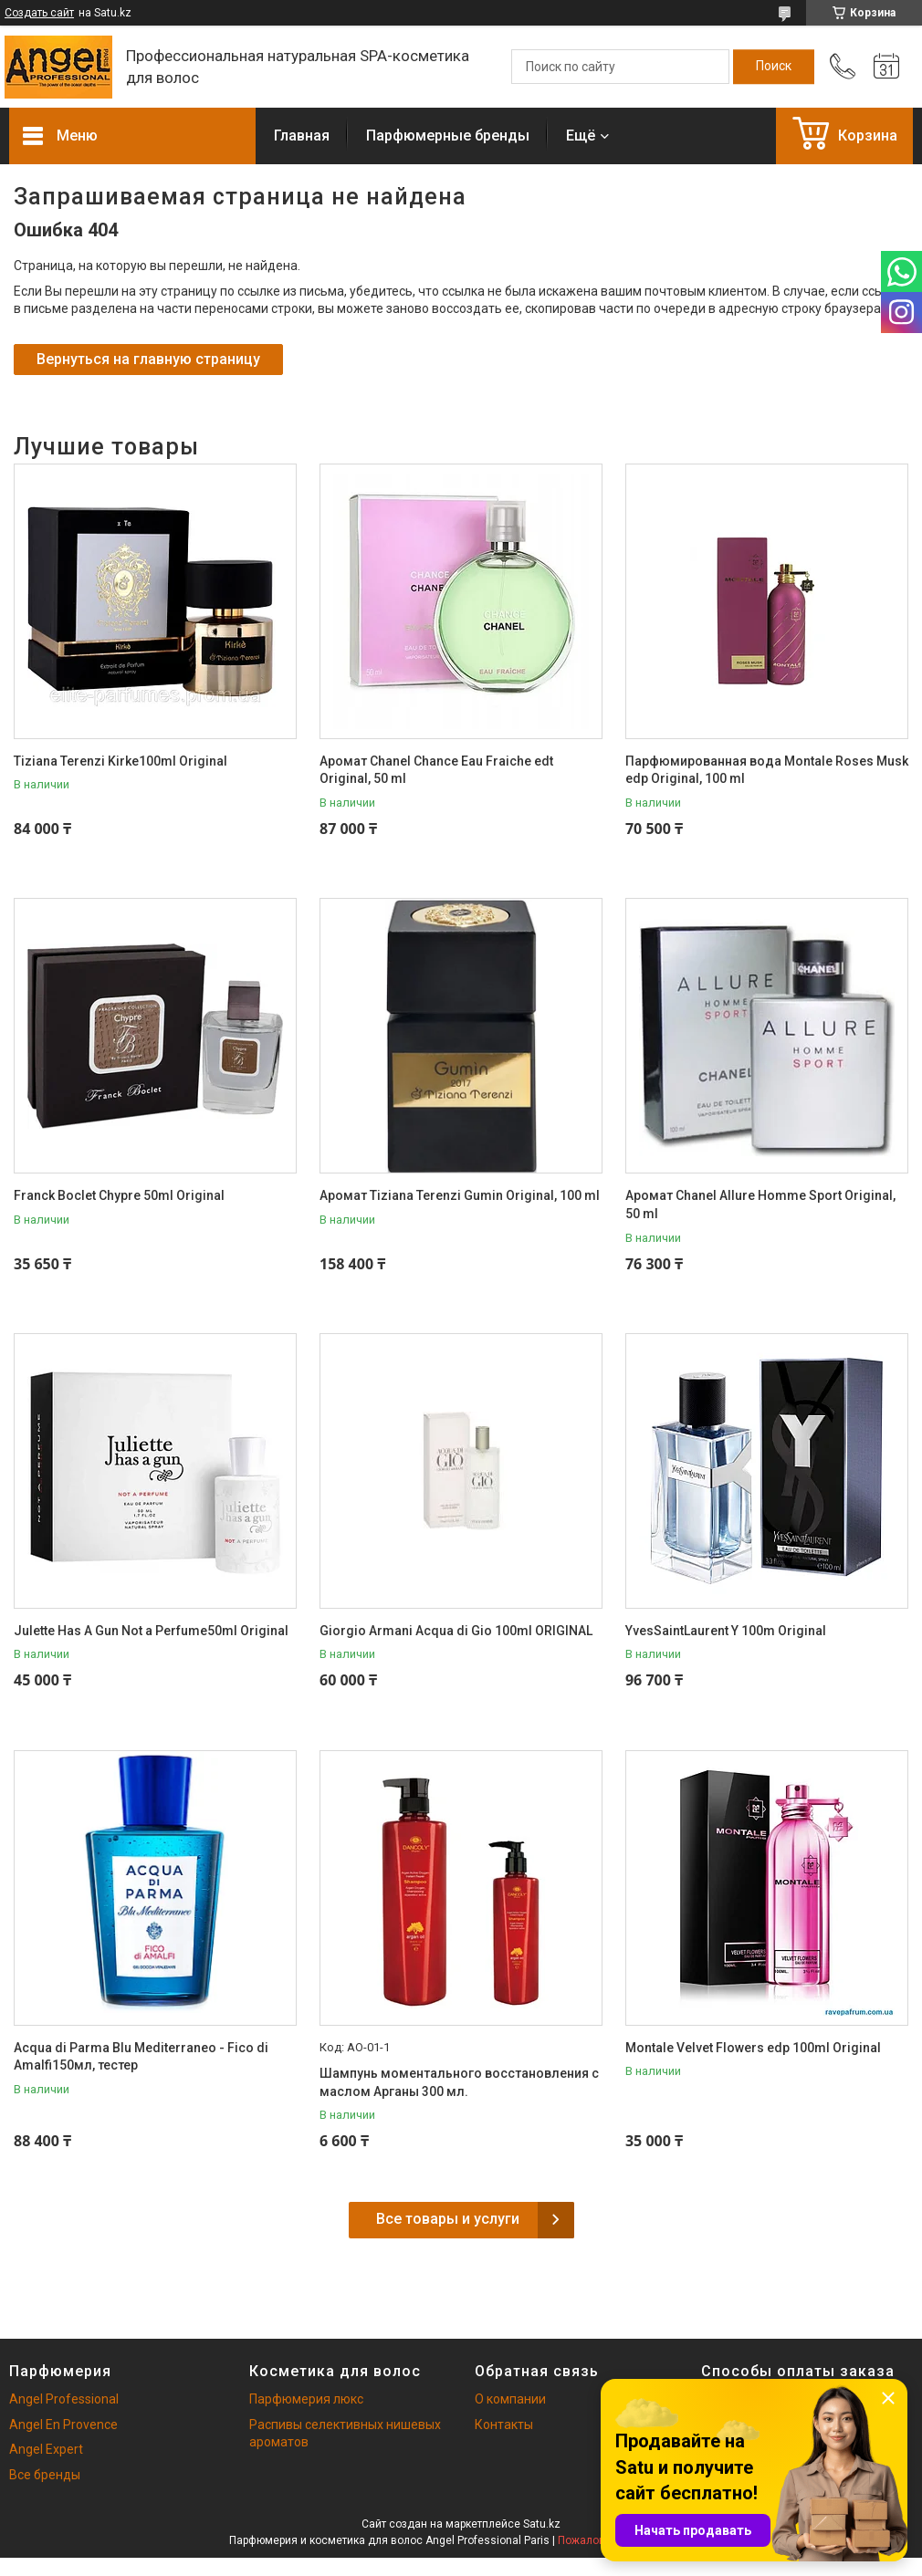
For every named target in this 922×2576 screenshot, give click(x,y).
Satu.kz (542, 2524)
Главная (302, 135)
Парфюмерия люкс (306, 2399)
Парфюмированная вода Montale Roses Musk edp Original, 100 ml (766, 770)
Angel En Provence (63, 2424)
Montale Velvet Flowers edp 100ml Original (753, 2047)
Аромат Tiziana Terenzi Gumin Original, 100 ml (460, 1195)
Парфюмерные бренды (447, 135)
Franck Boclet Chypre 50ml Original (119, 1195)
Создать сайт (39, 12)
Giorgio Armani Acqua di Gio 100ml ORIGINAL (456, 1630)
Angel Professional (64, 2399)
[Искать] (773, 66)
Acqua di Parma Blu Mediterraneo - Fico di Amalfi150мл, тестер (141, 2056)
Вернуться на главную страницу (148, 359)
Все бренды (44, 2474)
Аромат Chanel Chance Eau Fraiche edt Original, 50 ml (436, 770)
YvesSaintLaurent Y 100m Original (725, 1630)
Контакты (504, 2424)
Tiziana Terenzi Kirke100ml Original (120, 761)
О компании (510, 2399)
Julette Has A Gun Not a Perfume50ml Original (151, 1630)
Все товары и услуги (447, 2218)
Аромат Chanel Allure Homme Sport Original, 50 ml (760, 1204)
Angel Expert (46, 2449)
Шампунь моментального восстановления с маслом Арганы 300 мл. (459, 2082)
